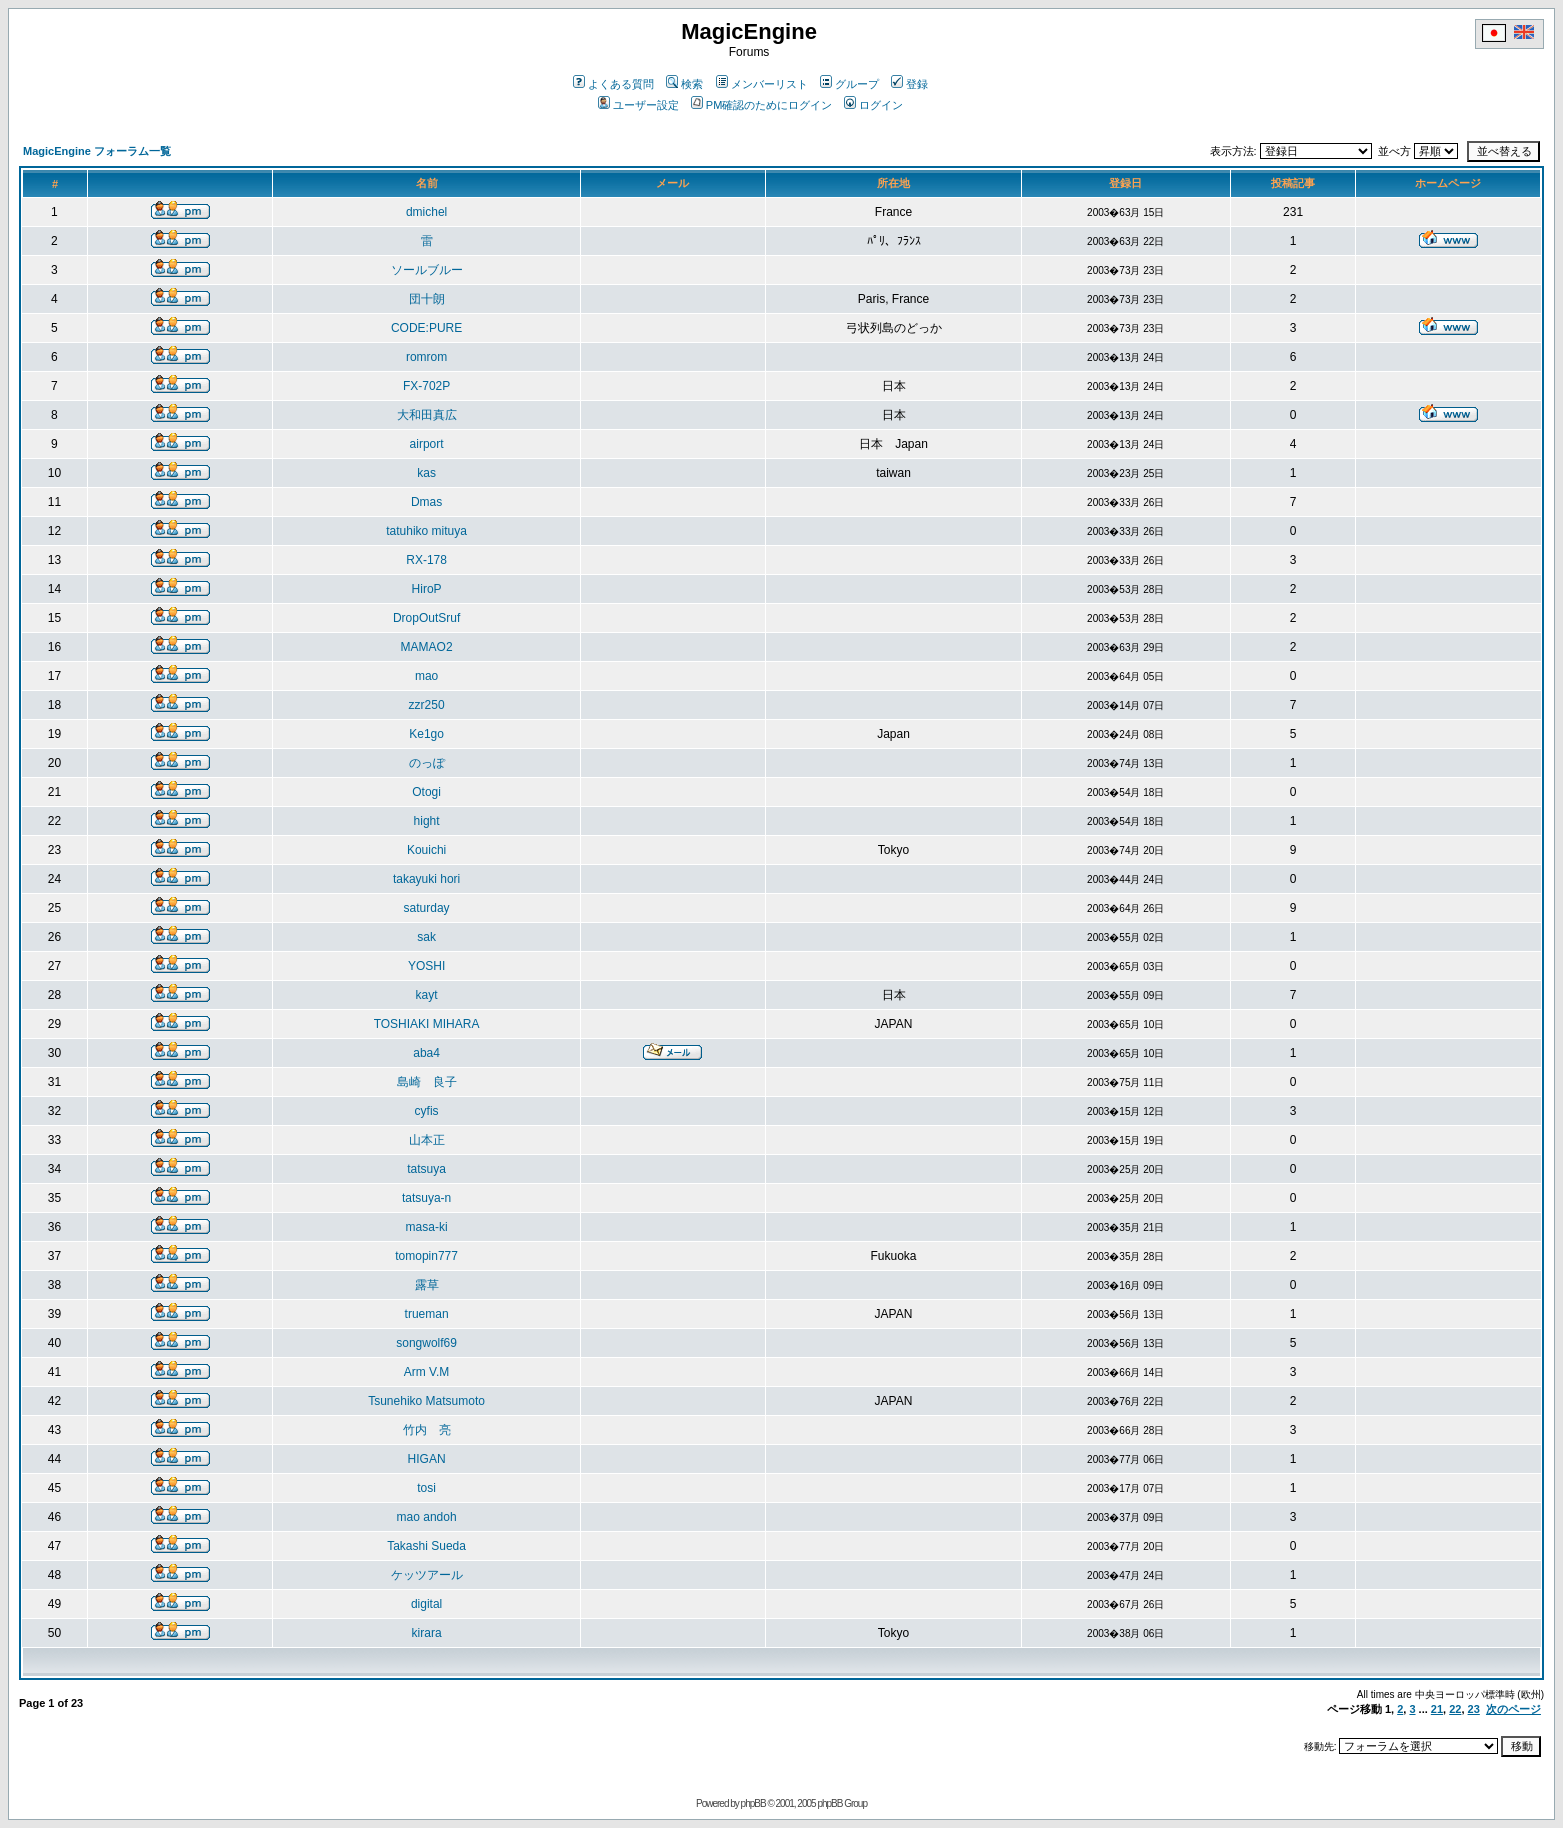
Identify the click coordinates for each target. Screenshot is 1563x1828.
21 (1437, 1709)
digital (426, 1604)
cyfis (427, 1111)
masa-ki (427, 1227)
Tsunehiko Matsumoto (426, 1401)
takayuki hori (426, 879)
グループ (849, 84)
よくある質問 (613, 84)
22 (1455, 1709)
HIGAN (427, 1459)
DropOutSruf (426, 618)
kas (426, 473)
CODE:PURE (426, 328)
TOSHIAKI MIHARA (427, 1024)
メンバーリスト (762, 84)
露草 (427, 1285)
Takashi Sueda (426, 1546)
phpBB (753, 1803)
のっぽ (427, 763)
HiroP (427, 589)
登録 (909, 84)
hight (427, 821)
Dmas (426, 502)
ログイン (873, 105)
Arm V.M (427, 1372)
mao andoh (427, 1517)
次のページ (1513, 1709)
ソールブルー (427, 270)
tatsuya (426, 1169)
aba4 (426, 1053)
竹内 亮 (427, 1430)
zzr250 (427, 705)
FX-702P (426, 386)
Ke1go (426, 734)
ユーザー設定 (638, 105)
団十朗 (427, 299)
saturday (427, 908)
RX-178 (426, 560)
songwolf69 (426, 1343)
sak (426, 937)
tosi (426, 1488)
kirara (427, 1633)
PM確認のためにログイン (762, 105)
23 (1474, 1709)
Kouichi (426, 850)
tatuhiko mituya (426, 531)
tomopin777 (426, 1256)
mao (426, 676)
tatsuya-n (426, 1198)
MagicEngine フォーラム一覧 (97, 151)
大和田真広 (427, 415)
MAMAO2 (427, 647)
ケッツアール (427, 1575)
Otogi (426, 792)
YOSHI (426, 966)
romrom (426, 357)
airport (427, 444)
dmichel (426, 212)
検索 (684, 84)
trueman (427, 1314)
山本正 (427, 1140)
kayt (427, 995)
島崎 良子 (427, 1082)
